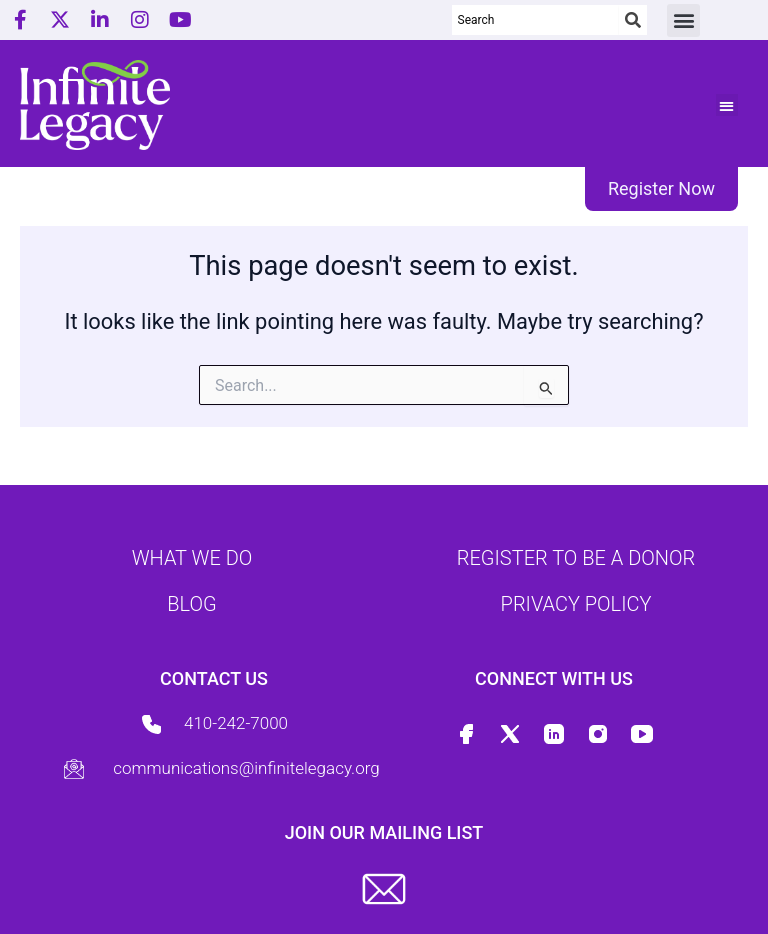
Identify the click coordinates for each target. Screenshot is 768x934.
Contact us (214, 678)
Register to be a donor (576, 558)
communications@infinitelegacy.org (246, 768)
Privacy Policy (576, 604)
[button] (683, 20)
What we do (192, 558)
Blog (191, 604)
